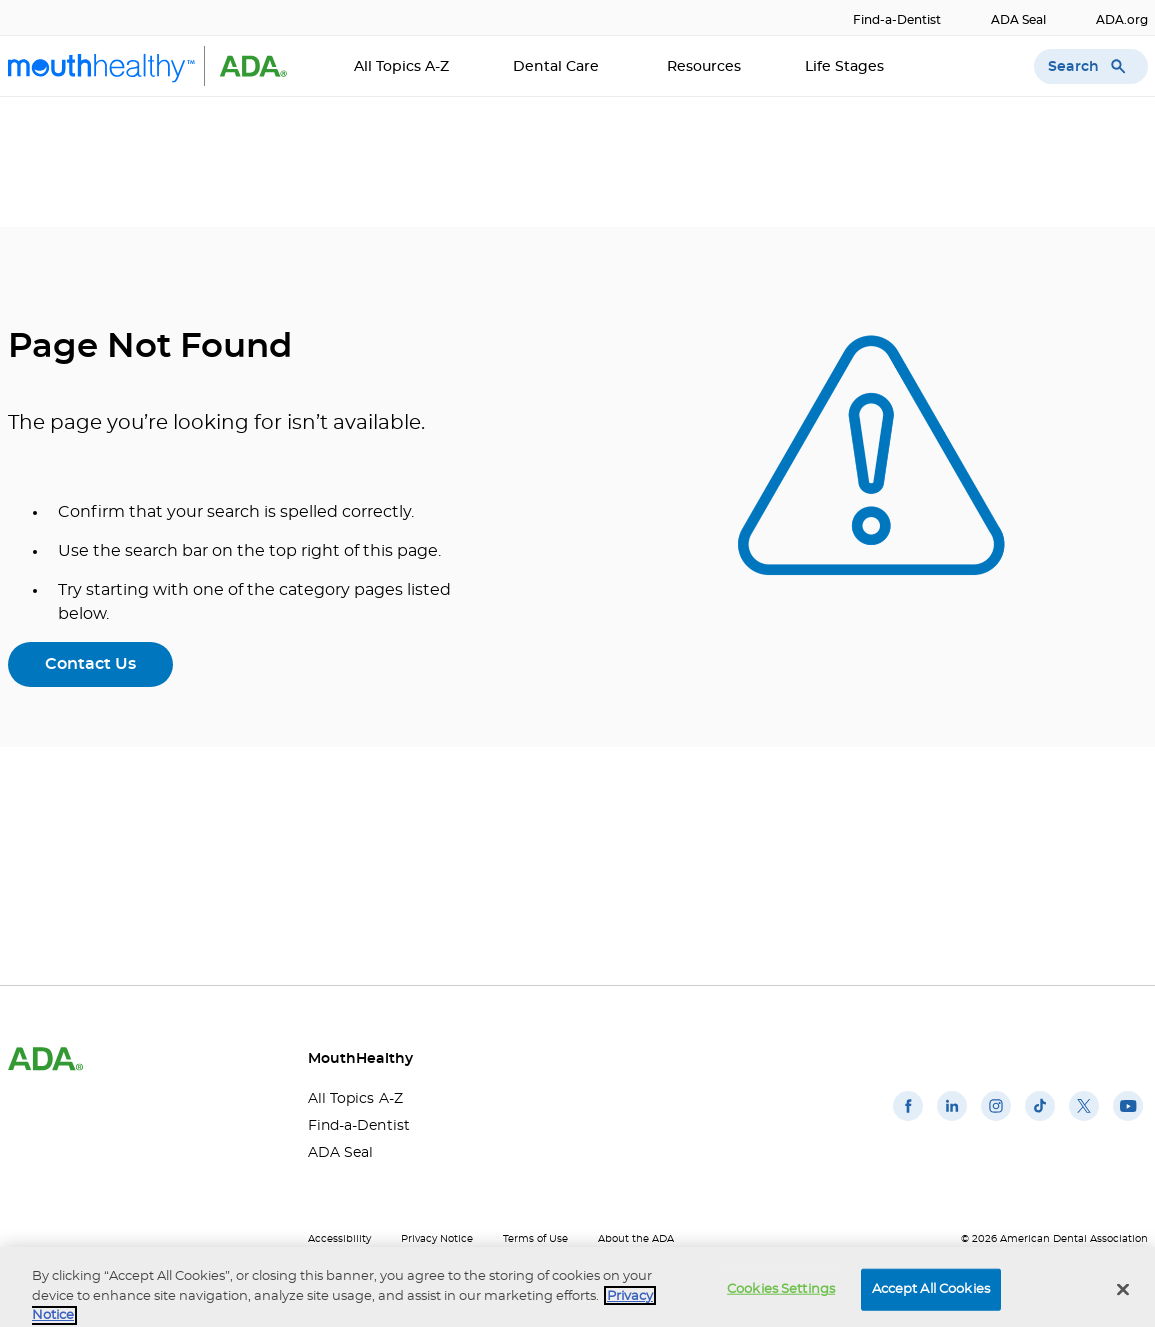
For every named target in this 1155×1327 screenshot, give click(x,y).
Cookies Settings (781, 1297)
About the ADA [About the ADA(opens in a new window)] (636, 1239)
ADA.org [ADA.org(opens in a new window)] (1122, 20)
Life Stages (846, 67)
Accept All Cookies (931, 1297)
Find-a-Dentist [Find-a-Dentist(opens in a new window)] (897, 20)
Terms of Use (535, 1239)
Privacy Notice (437, 1239)
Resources (704, 67)
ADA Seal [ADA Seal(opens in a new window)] (1018, 20)
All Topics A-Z (401, 67)
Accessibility (339, 1239)
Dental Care (558, 67)
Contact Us (90, 664)
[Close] (1123, 1298)
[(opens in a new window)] (908, 1121)
